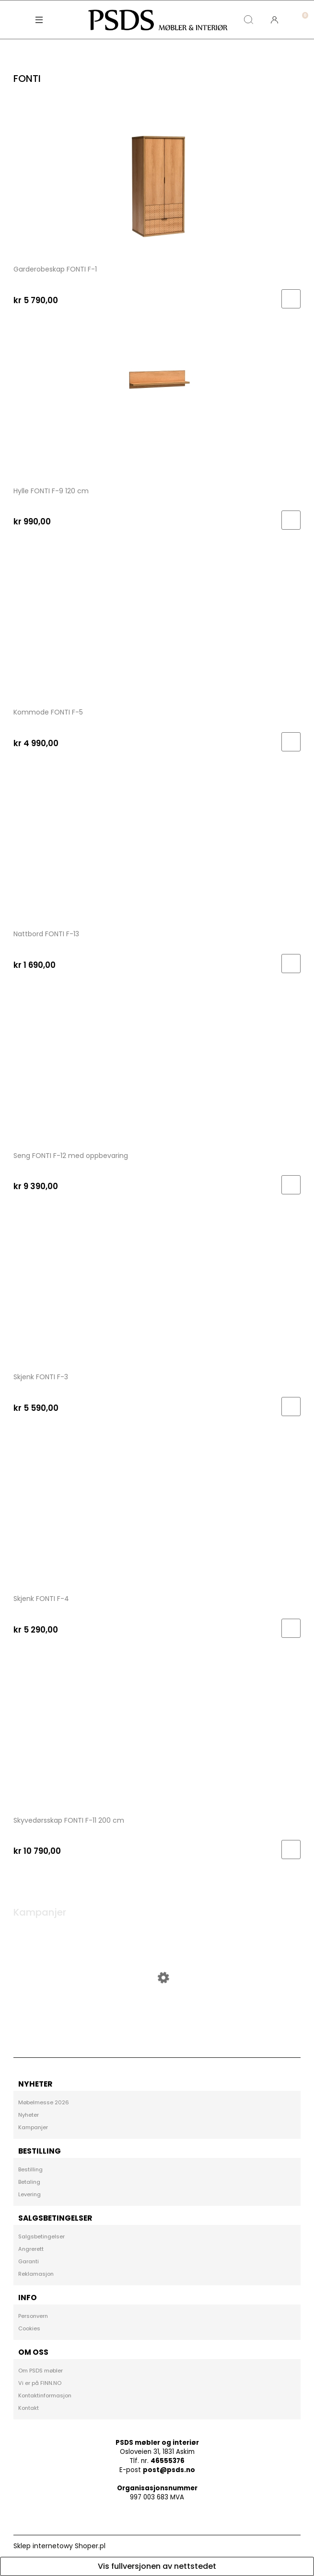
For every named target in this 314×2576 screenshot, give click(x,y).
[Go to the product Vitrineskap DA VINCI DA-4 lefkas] (157, 2013)
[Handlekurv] (301, 11)
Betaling (29, 2182)
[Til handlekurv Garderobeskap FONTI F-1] (291, 298)
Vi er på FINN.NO (39, 2383)
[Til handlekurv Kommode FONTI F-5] (291, 741)
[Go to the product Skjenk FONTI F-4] (157, 1512)
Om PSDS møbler (40, 2370)
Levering (29, 2194)
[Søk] (248, 19)
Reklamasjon (36, 2274)
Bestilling (30, 2169)
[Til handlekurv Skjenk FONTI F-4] (291, 1628)
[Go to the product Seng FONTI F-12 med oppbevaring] (157, 1069)
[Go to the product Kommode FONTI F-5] (157, 626)
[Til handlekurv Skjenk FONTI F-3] (291, 1406)
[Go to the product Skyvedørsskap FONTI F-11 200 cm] (157, 1734)
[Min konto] (274, 19)
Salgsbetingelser (41, 2236)
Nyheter (28, 2115)
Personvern (33, 2316)
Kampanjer (33, 2127)
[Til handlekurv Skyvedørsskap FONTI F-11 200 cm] (291, 1849)
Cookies (29, 2328)
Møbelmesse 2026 (43, 2102)
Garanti (28, 2261)
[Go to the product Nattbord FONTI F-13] (157, 847)
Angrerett (31, 2249)
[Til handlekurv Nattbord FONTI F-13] (291, 963)
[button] (39, 19)
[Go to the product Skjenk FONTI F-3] (157, 1291)
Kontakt (28, 2408)
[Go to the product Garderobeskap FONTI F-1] (157, 182)
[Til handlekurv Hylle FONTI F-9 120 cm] (291, 520)
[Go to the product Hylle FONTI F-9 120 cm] (157, 404)
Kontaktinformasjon (44, 2395)
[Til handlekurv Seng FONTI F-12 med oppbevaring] (291, 1184)
